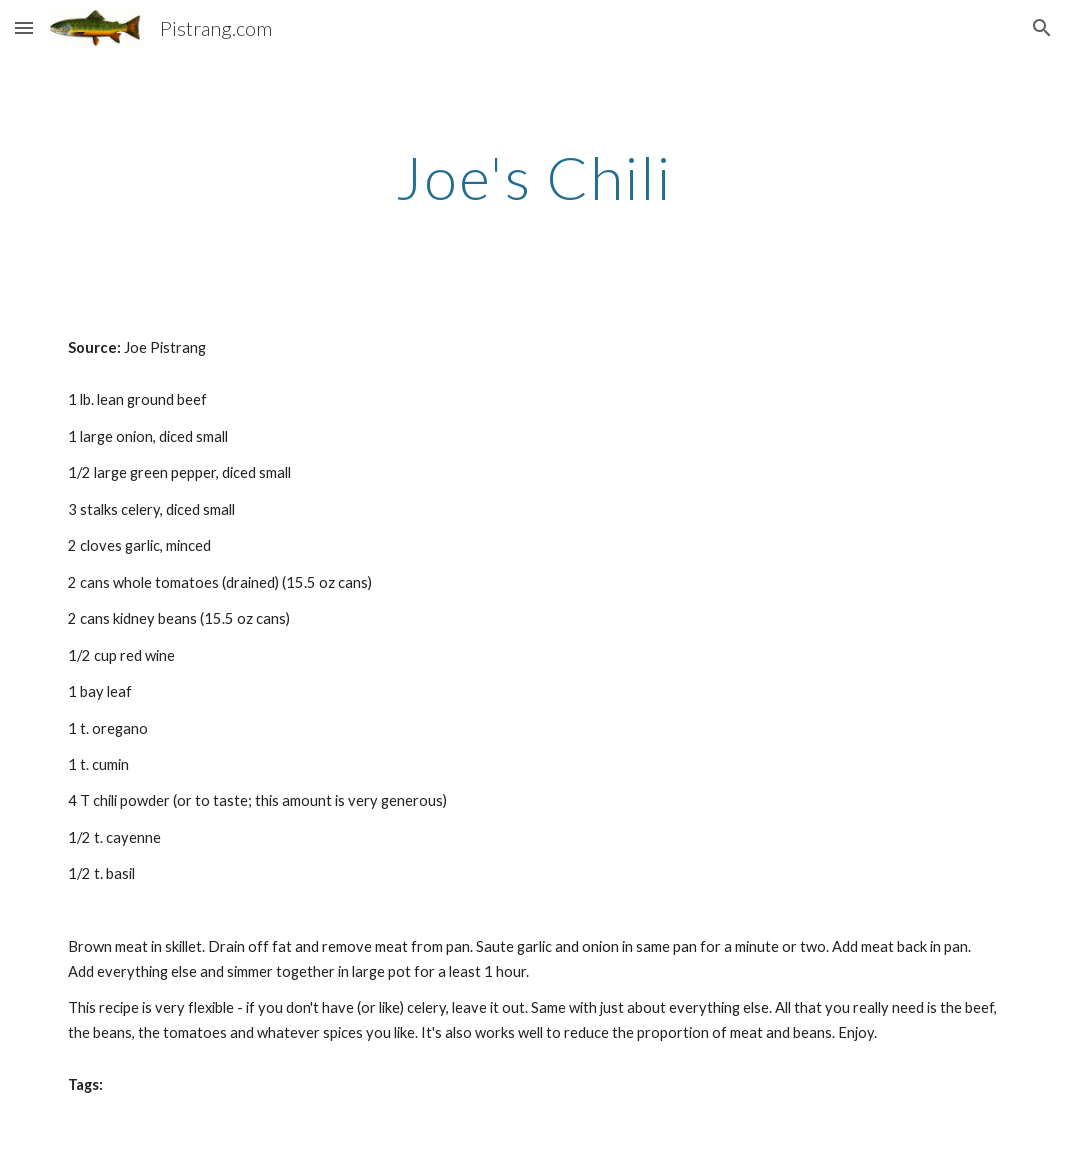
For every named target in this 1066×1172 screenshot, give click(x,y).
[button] (24, 27)
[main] (533, 177)
